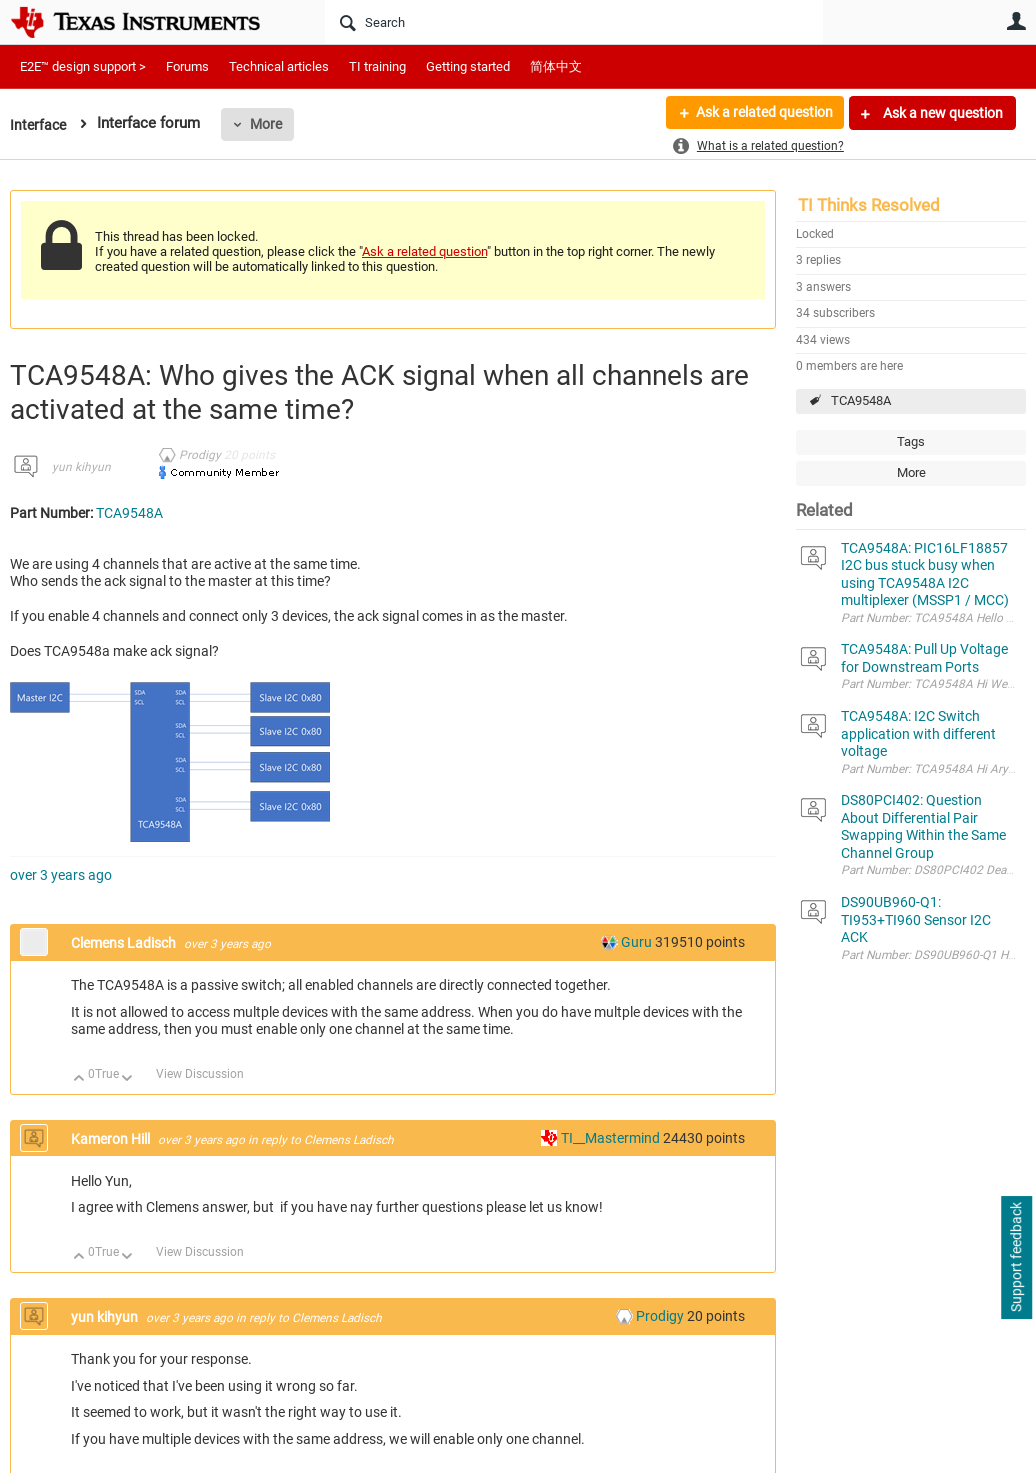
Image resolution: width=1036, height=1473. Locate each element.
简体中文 (556, 66)
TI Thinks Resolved (869, 205)
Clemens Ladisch (125, 943)
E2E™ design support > (83, 66)
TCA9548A (861, 400)
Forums (187, 66)
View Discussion (200, 1074)
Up (79, 1079)
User (1016, 21)
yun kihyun (81, 467)
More (269, 124)
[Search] (574, 22)
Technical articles (279, 66)
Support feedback (1016, 1258)
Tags (911, 441)
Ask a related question (762, 113)
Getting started (468, 66)
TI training (377, 66)
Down (127, 1079)
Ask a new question (941, 113)
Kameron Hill (112, 1139)
